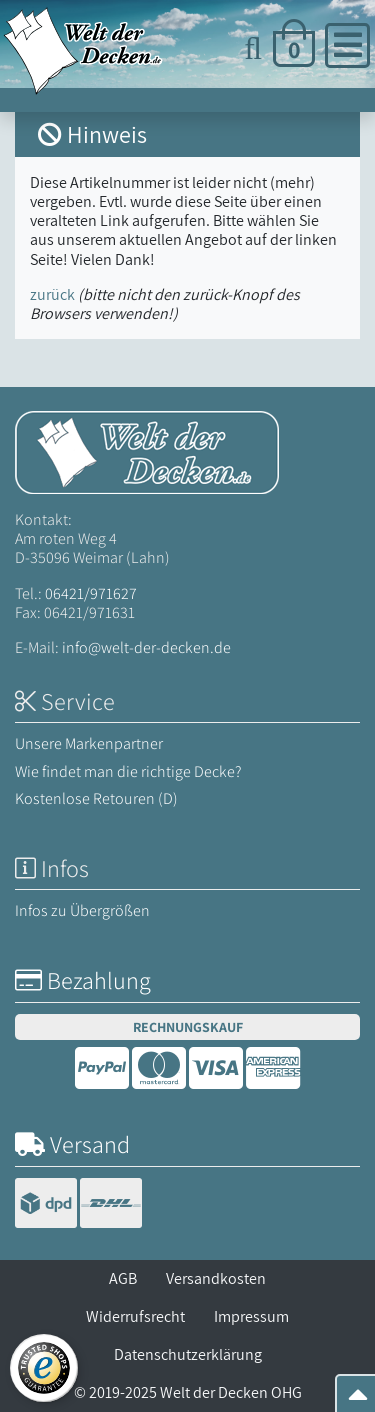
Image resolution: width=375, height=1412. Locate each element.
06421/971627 (91, 593)
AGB (123, 1278)
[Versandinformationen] (78, 1205)
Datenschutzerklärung (188, 1354)
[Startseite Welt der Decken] (147, 451)
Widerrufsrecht (135, 1316)
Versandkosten (216, 1278)
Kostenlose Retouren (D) (96, 798)
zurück (52, 294)
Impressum (251, 1316)
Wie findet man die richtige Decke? (128, 771)
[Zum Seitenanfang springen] (358, 1400)
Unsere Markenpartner (89, 743)
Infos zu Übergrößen (82, 910)
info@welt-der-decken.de (146, 647)
